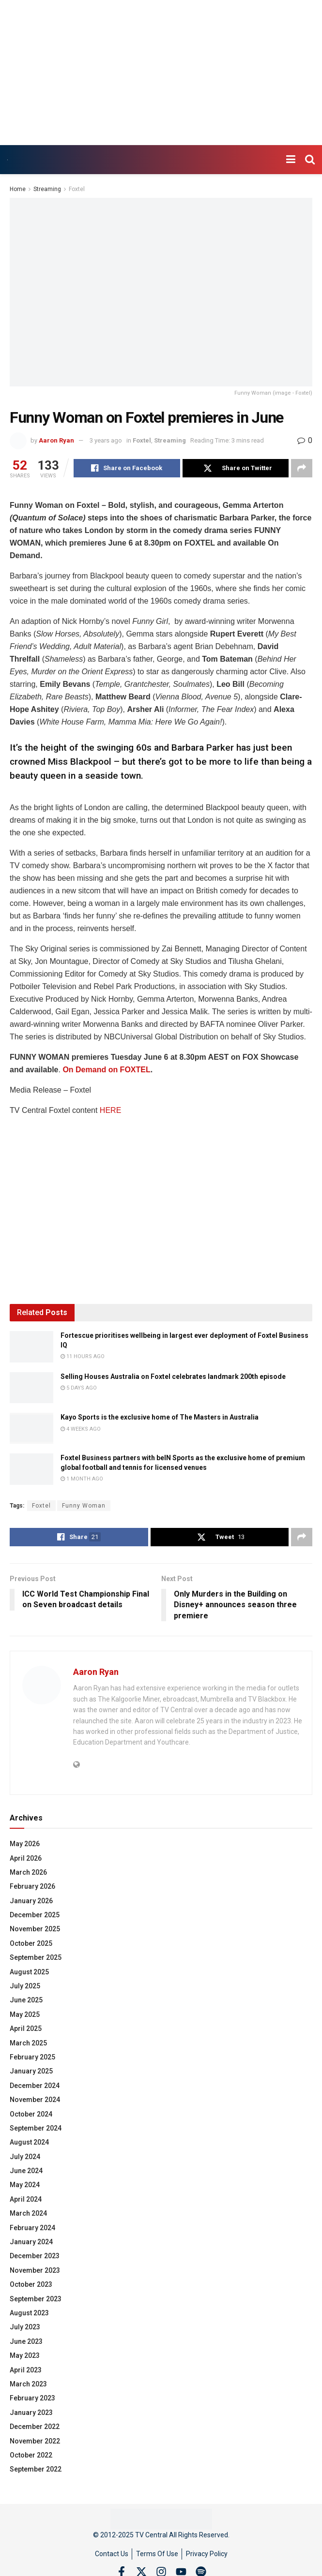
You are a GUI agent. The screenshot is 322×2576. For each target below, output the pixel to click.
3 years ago (106, 440)
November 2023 (35, 2270)
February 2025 (32, 2057)
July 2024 (25, 2157)
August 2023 (29, 2313)
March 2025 (28, 2043)
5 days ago (79, 1388)
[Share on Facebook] (127, 468)
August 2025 (29, 1972)
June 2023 (26, 2341)
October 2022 (31, 2455)
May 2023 (25, 2355)
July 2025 (25, 1986)
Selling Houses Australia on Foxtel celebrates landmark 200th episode (173, 1376)
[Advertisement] (161, 72)
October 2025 (31, 1943)
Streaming (47, 189)
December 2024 (35, 2085)
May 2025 (25, 2014)
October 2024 (31, 2114)
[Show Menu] (290, 159)
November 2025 (35, 1929)
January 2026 (31, 1901)
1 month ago (82, 1479)
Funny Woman (84, 1505)
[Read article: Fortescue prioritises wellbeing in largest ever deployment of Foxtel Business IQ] (31, 1346)
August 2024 (29, 2142)
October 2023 (31, 2284)
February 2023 (32, 2398)
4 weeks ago (81, 1429)
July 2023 (25, 2327)
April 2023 (26, 2370)
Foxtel (77, 189)
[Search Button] (310, 159)
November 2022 (35, 2441)
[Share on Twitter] (236, 468)
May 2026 (25, 1844)
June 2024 (26, 2171)
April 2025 (26, 2028)
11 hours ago (83, 1356)
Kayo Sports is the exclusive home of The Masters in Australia (160, 1417)
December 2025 (35, 1915)
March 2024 (28, 2213)
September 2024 (35, 2128)
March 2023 (28, 2384)
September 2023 (35, 2299)
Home (18, 189)
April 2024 (26, 2199)
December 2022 (35, 2426)
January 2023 (31, 2412)
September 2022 (35, 2469)
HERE (110, 1110)
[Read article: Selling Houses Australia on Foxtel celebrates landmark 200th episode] (31, 1387)
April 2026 (26, 1858)
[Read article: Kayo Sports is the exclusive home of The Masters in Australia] (31, 1428)
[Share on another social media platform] (301, 468)
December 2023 (35, 2256)
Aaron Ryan (56, 440)
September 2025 (35, 1957)
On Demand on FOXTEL (106, 1070)
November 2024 (35, 2099)
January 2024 (31, 2242)
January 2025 (31, 2071)
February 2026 (32, 1886)
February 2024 (32, 2228)
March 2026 (28, 1872)
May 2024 (25, 2185)
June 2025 (26, 2000)
